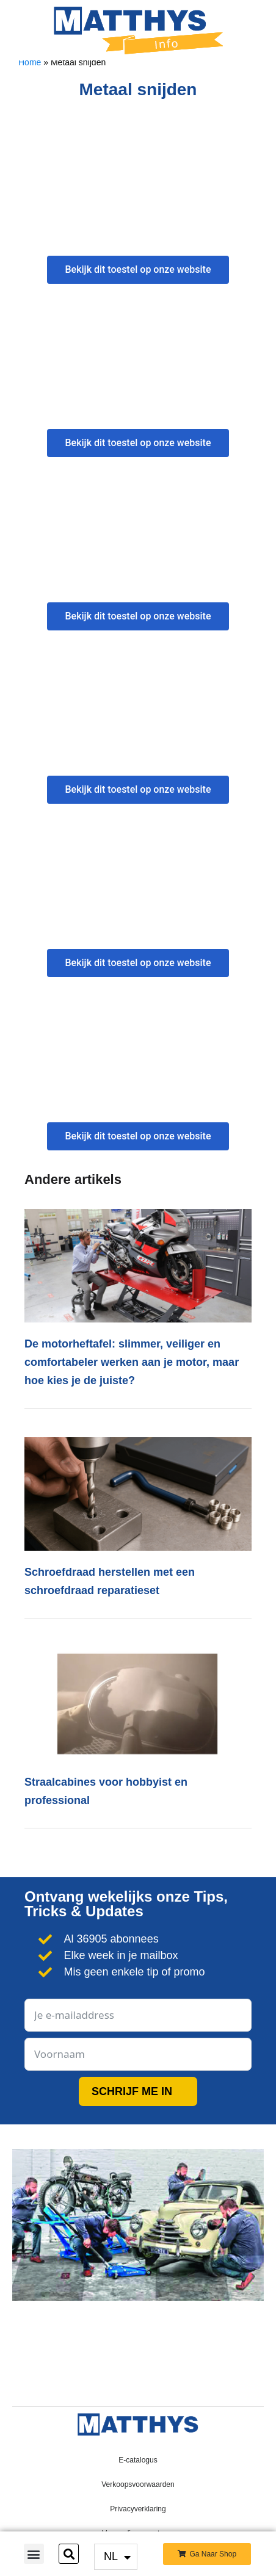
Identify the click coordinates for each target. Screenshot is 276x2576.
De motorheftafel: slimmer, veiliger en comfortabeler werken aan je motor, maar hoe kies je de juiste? (131, 1362)
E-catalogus (137, 2460)
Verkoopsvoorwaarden (137, 2484)
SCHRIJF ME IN (132, 2091)
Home (29, 62)
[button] (34, 2554)
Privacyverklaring (137, 2509)
